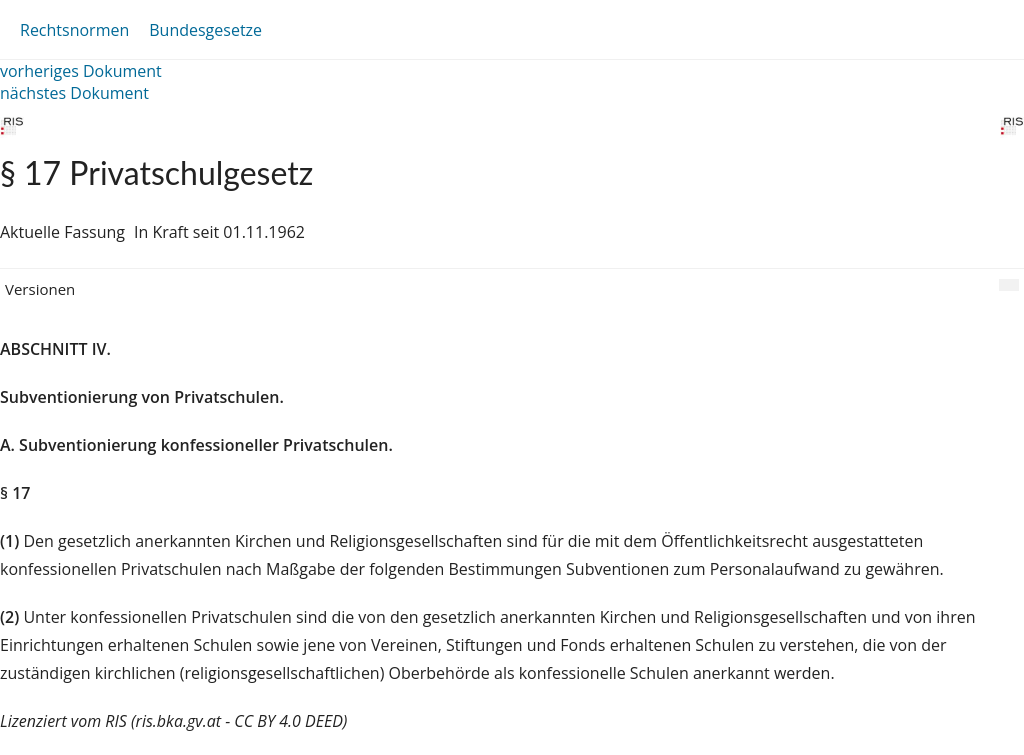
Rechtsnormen (74, 30)
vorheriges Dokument (81, 71)
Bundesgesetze (205, 30)
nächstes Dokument (74, 93)
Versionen (40, 289)
